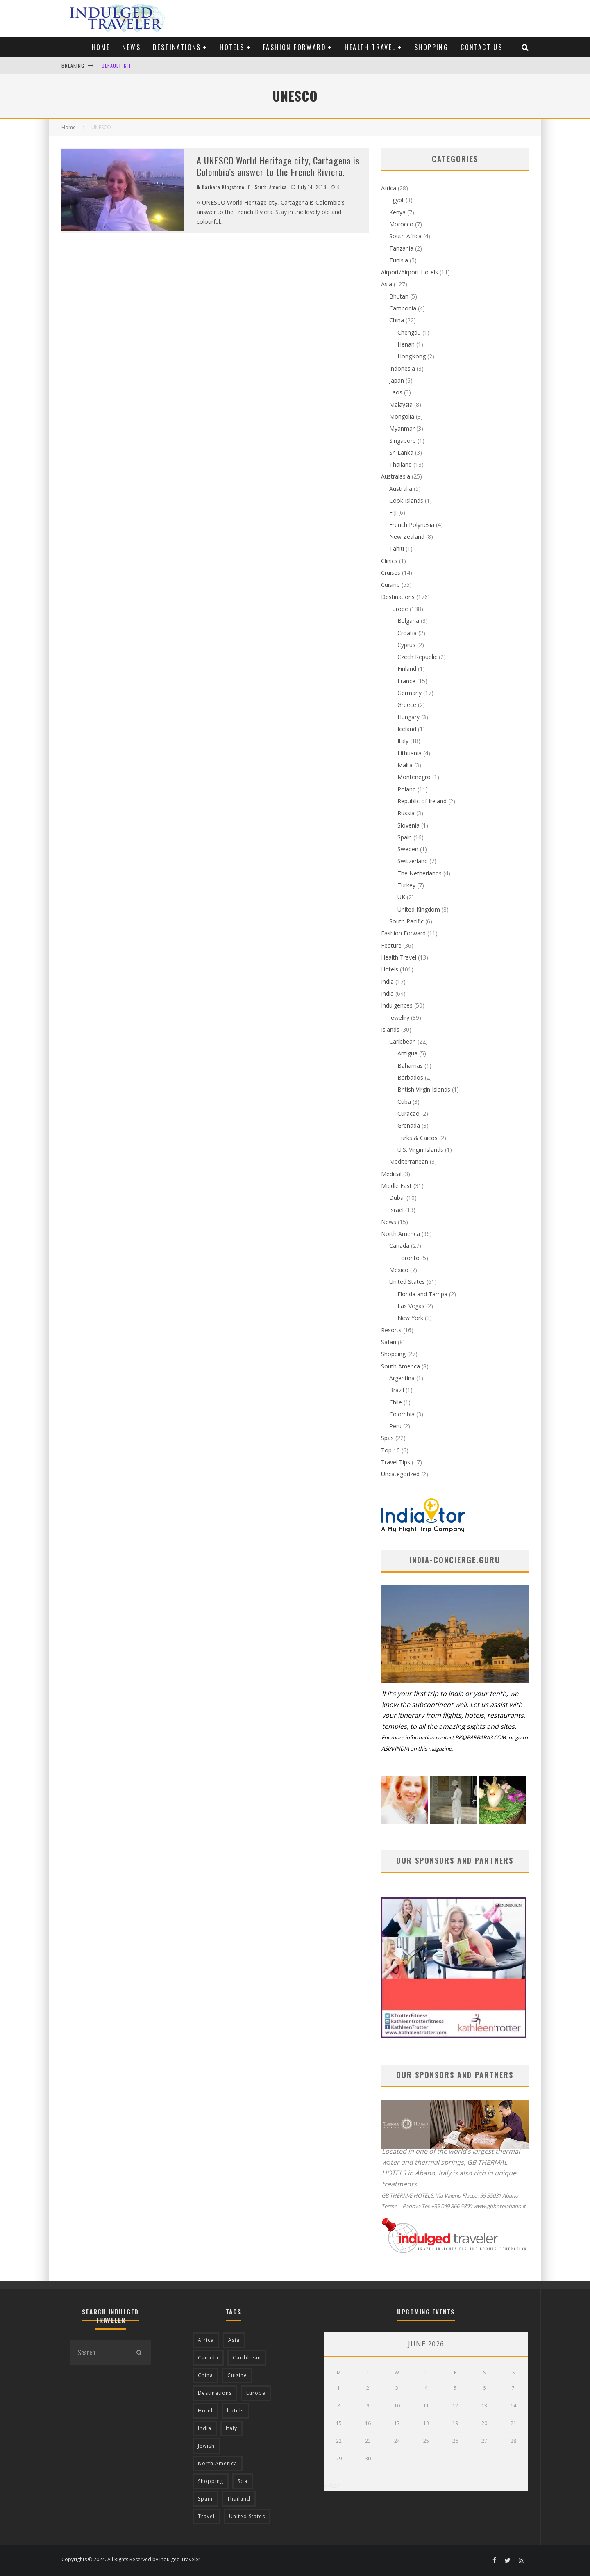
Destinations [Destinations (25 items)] (215, 2392)
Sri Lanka (401, 452)
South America (271, 187)
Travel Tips (395, 1462)
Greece (406, 705)
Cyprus (406, 645)
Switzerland (412, 861)
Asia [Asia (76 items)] (234, 2340)
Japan (396, 380)
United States (407, 1282)
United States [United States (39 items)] (247, 2516)
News (131, 47)
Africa (388, 188)
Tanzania (401, 248)
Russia (406, 813)
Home (101, 47)
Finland (406, 668)
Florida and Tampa (422, 1294)
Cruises (390, 573)
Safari (388, 1342)
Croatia (407, 633)
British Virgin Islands (423, 1089)
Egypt (396, 200)
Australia (400, 488)
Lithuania (409, 753)
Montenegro (414, 777)
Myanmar (402, 428)
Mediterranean (408, 1161)
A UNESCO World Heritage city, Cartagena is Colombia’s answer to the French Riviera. (278, 166)
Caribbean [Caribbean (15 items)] (247, 2357)
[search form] (98, 2352)
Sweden (407, 849)
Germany (409, 693)
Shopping (431, 47)
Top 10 (390, 1450)
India (387, 981)
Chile (395, 1402)
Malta (405, 765)
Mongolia (401, 416)
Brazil (396, 1390)
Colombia (402, 1414)
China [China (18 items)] (205, 2375)
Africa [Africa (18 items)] (206, 2340)
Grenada (408, 1125)
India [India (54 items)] (204, 2428)
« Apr (332, 2485)
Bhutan (398, 296)
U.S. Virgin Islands (420, 1150)
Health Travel (370, 47)
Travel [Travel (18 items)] (206, 2516)
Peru (395, 1426)
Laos (395, 392)
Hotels (232, 47)
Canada (399, 1245)
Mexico (398, 1270)
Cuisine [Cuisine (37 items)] (237, 2375)
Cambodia (402, 308)
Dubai (397, 1197)
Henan (406, 344)
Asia (386, 284)
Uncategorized (400, 1474)
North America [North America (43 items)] (217, 2463)
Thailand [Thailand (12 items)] (238, 2498)
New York (410, 1318)
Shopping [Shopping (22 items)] (210, 2481)
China (396, 320)
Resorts (391, 1330)
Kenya (397, 212)
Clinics (389, 561)
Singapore (402, 441)
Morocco (401, 224)
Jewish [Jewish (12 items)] (206, 2445)
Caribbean (402, 1041)
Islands (390, 1029)
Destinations (177, 47)
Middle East (396, 1186)
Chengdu (409, 332)
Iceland (406, 729)
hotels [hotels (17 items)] (235, 2410)
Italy (402, 741)
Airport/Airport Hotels (409, 272)
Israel (396, 1210)
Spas (387, 1438)
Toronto (408, 1258)
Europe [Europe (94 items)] (256, 2392)
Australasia (395, 476)
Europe (398, 609)
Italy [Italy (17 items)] (231, 2428)
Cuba (404, 1102)
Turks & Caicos (417, 1138)
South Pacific (406, 921)
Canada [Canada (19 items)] (208, 2357)
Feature (391, 945)
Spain (404, 837)
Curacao (408, 1113)
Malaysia (401, 404)
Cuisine (390, 584)
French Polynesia (411, 525)
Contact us (481, 47)
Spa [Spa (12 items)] (242, 2481)
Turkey (406, 885)
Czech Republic (417, 657)
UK (401, 897)
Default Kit (117, 65)
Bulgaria (408, 621)
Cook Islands (406, 500)
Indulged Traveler (179, 2559)
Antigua (407, 1053)
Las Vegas (410, 1306)
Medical (391, 1174)
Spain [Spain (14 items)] (205, 2498)
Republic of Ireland (422, 801)
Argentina (402, 1378)
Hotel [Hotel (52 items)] (205, 2410)
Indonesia (402, 368)
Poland (406, 789)
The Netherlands (419, 873)
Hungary (408, 717)
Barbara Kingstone (220, 187)
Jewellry (399, 1017)
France (406, 681)
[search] (139, 2352)
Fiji (393, 512)
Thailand (400, 464)
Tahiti (396, 548)
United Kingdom (418, 909)
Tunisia (398, 260)
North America (400, 1234)
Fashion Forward (294, 47)
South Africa (405, 236)
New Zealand (406, 536)
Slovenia (408, 825)
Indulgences (397, 1005)
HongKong (411, 356)
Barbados (410, 1077)
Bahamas (410, 1065)
